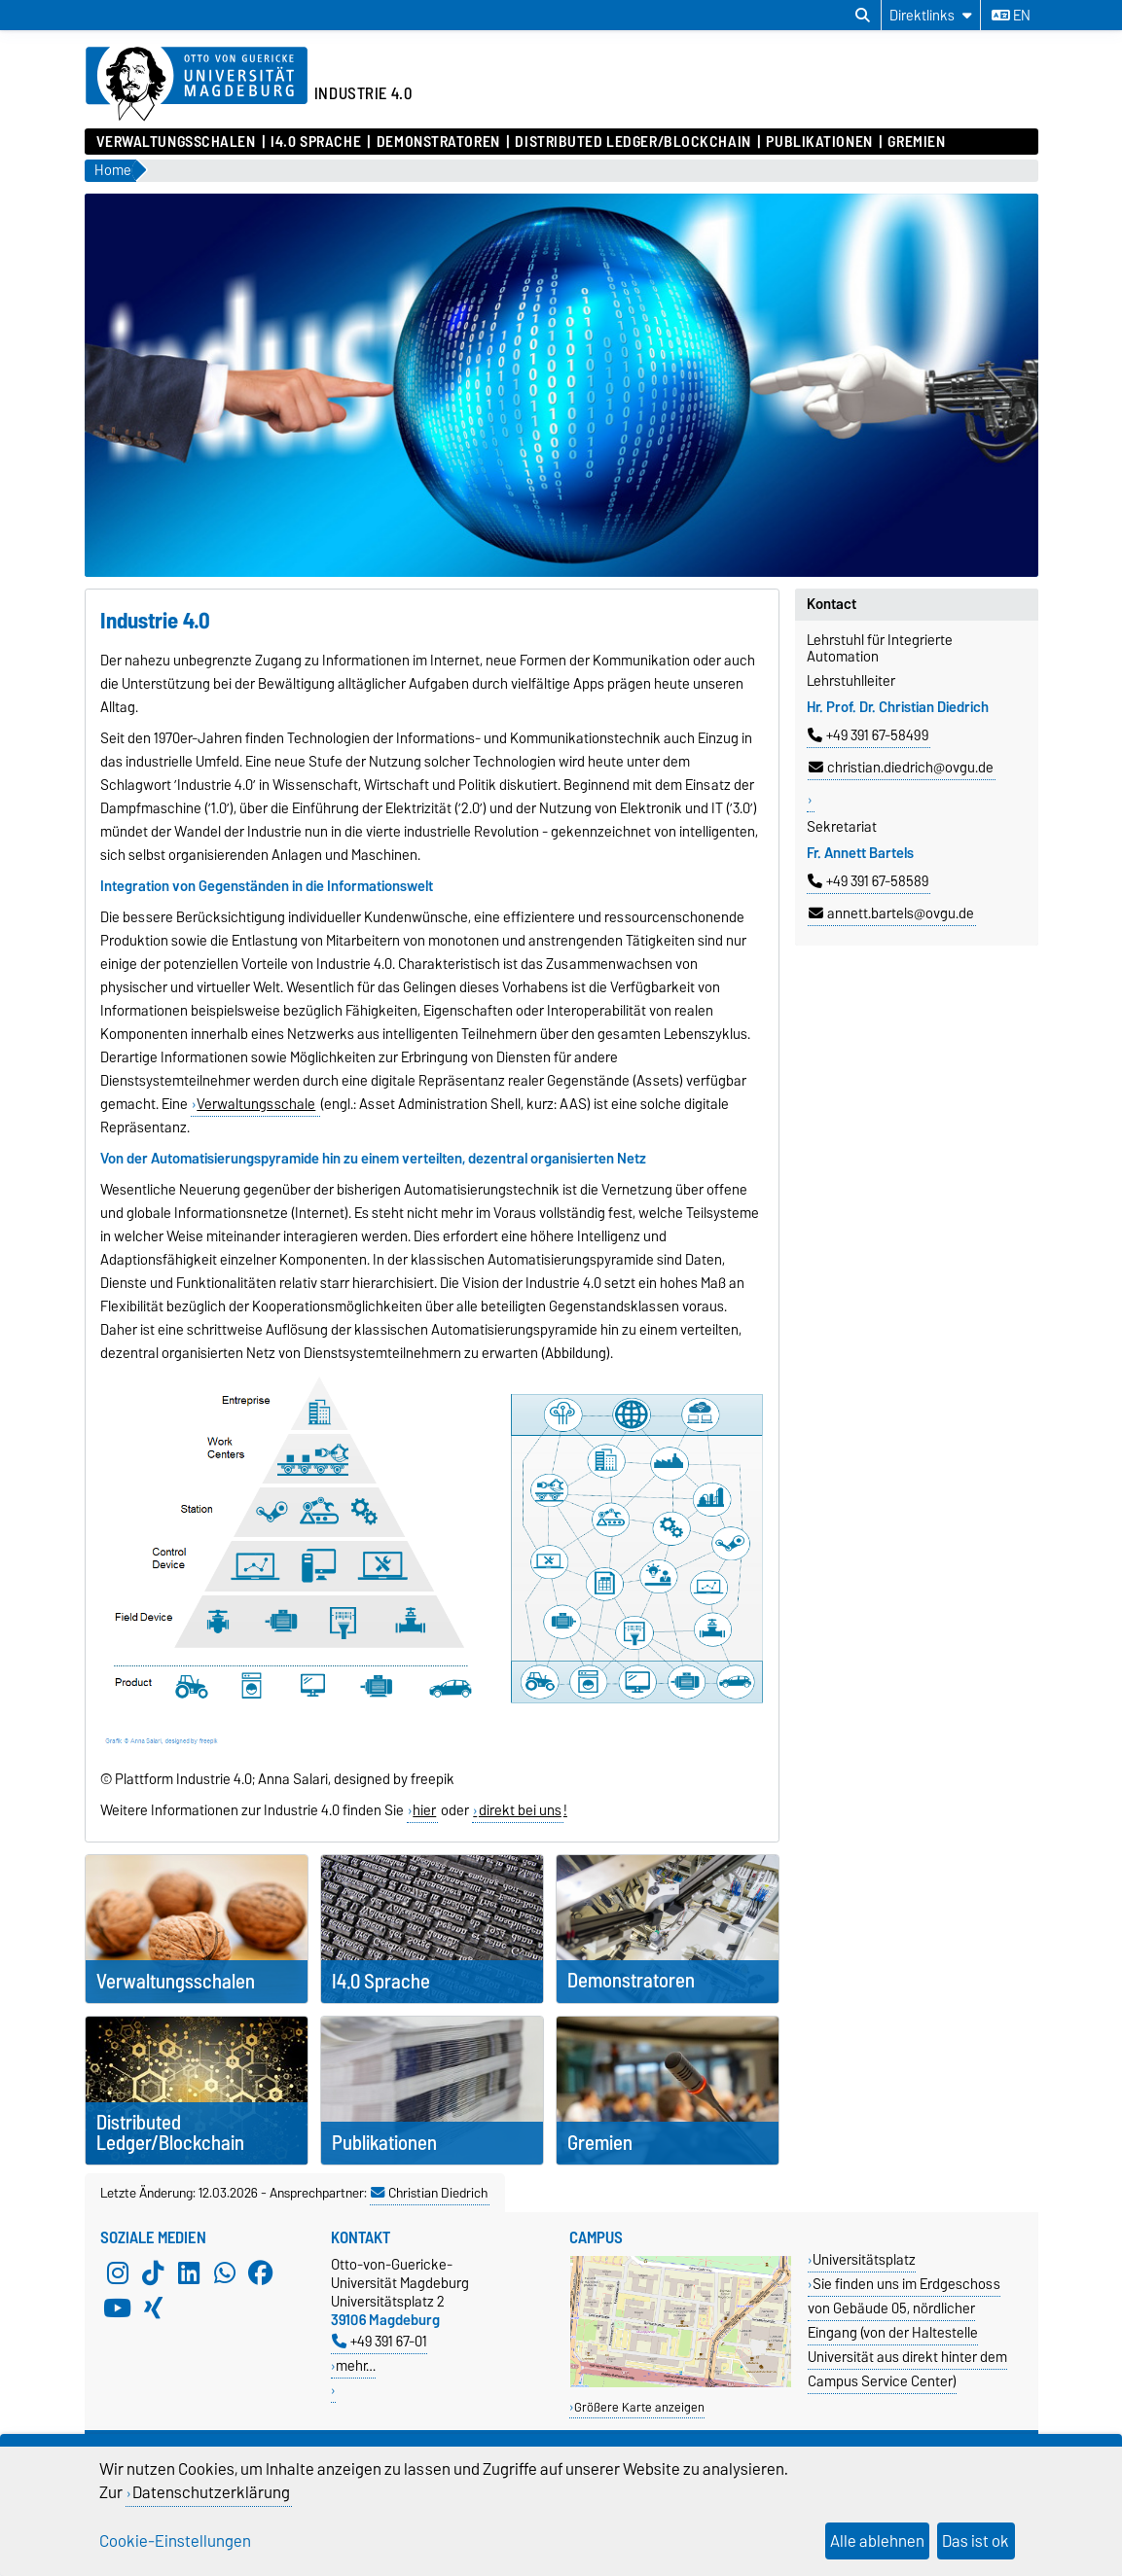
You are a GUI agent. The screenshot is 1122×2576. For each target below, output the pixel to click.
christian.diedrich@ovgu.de (901, 767)
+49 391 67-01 (379, 2341)
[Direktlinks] (931, 15)
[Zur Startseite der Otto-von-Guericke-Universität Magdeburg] (196, 85)
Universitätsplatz (864, 2259)
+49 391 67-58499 (868, 735)
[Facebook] (260, 2272)
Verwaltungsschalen (176, 142)
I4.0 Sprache (316, 142)
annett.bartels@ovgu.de (891, 913)
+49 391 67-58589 (868, 881)
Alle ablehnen (877, 2541)
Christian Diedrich (429, 2192)
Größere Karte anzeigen (639, 2407)
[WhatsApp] (224, 2272)
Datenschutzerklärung (211, 2492)
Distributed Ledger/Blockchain (632, 142)
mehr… (356, 2365)
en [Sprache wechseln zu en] (1011, 15)
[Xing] (152, 2307)
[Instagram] (117, 2272)
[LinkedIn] (188, 2272)
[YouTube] (117, 2307)
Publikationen (819, 142)
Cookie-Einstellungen (175, 2541)
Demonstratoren (438, 142)
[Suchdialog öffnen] (863, 15)
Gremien (916, 142)
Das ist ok (975, 2541)
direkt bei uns (520, 1810)
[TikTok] (152, 2272)
